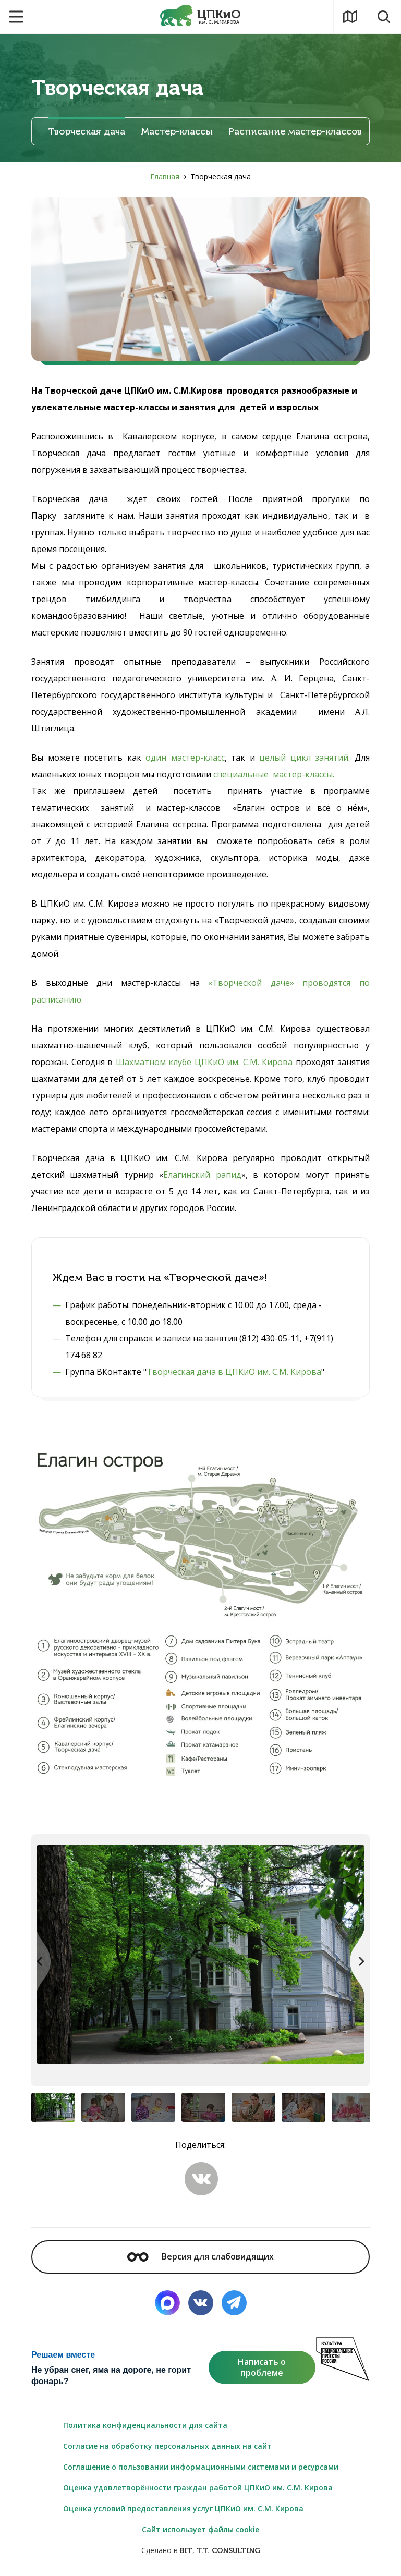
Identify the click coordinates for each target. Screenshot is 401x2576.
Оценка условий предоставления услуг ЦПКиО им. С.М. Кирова (183, 2508)
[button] (357, 1961)
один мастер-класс (185, 757)
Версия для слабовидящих (200, 2256)
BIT (186, 2550)
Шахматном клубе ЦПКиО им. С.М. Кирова (204, 1062)
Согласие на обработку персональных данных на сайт (167, 2446)
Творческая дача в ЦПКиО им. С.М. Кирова (234, 1371)
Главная (164, 176)
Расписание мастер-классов (295, 131)
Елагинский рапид (202, 1174)
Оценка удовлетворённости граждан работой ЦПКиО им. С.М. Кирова (198, 2488)
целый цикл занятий (303, 757)
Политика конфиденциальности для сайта (145, 2425)
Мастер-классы (177, 131)
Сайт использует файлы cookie (200, 2529)
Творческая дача (86, 131)
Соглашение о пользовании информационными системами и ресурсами (200, 2467)
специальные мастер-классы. (273, 774)
